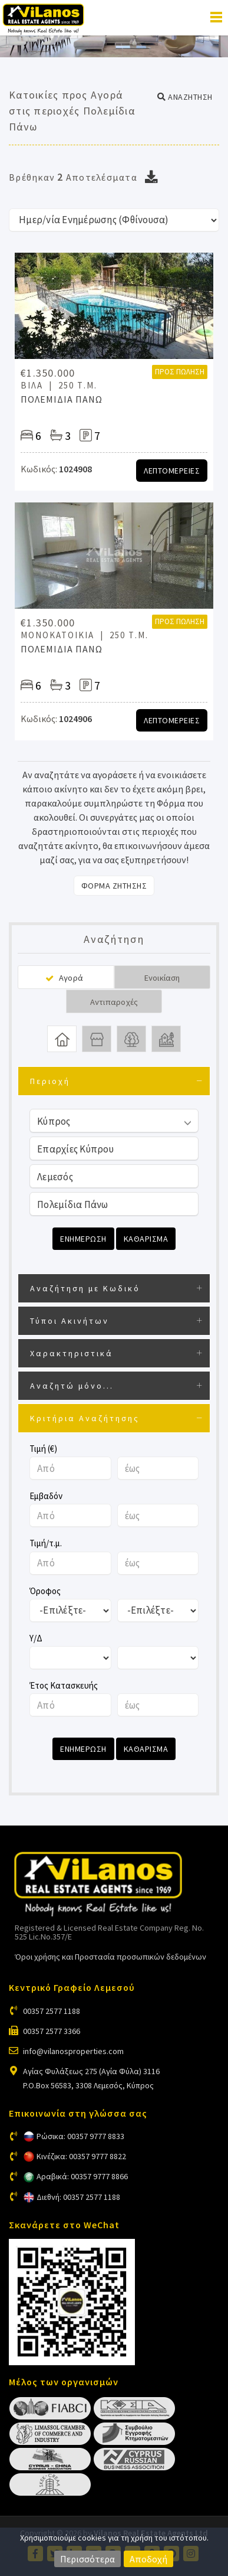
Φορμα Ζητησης (114, 885)
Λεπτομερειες (172, 470)
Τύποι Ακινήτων (69, 1320)
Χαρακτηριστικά (71, 1353)
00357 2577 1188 (51, 2011)
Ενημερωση (83, 1238)
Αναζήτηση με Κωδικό (85, 1288)
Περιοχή (50, 1081)
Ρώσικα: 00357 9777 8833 (80, 2136)
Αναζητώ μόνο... (72, 1385)
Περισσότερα (87, 2559)
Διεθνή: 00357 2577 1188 (78, 2197)
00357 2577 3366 (51, 2031)
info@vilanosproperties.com (73, 2051)
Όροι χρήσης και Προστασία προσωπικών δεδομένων (110, 1956)
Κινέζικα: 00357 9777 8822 (81, 2156)
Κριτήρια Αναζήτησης (85, 1418)
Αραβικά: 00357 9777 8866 (82, 2176)
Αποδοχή (148, 2559)
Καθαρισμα (146, 1238)
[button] (185, 97)
